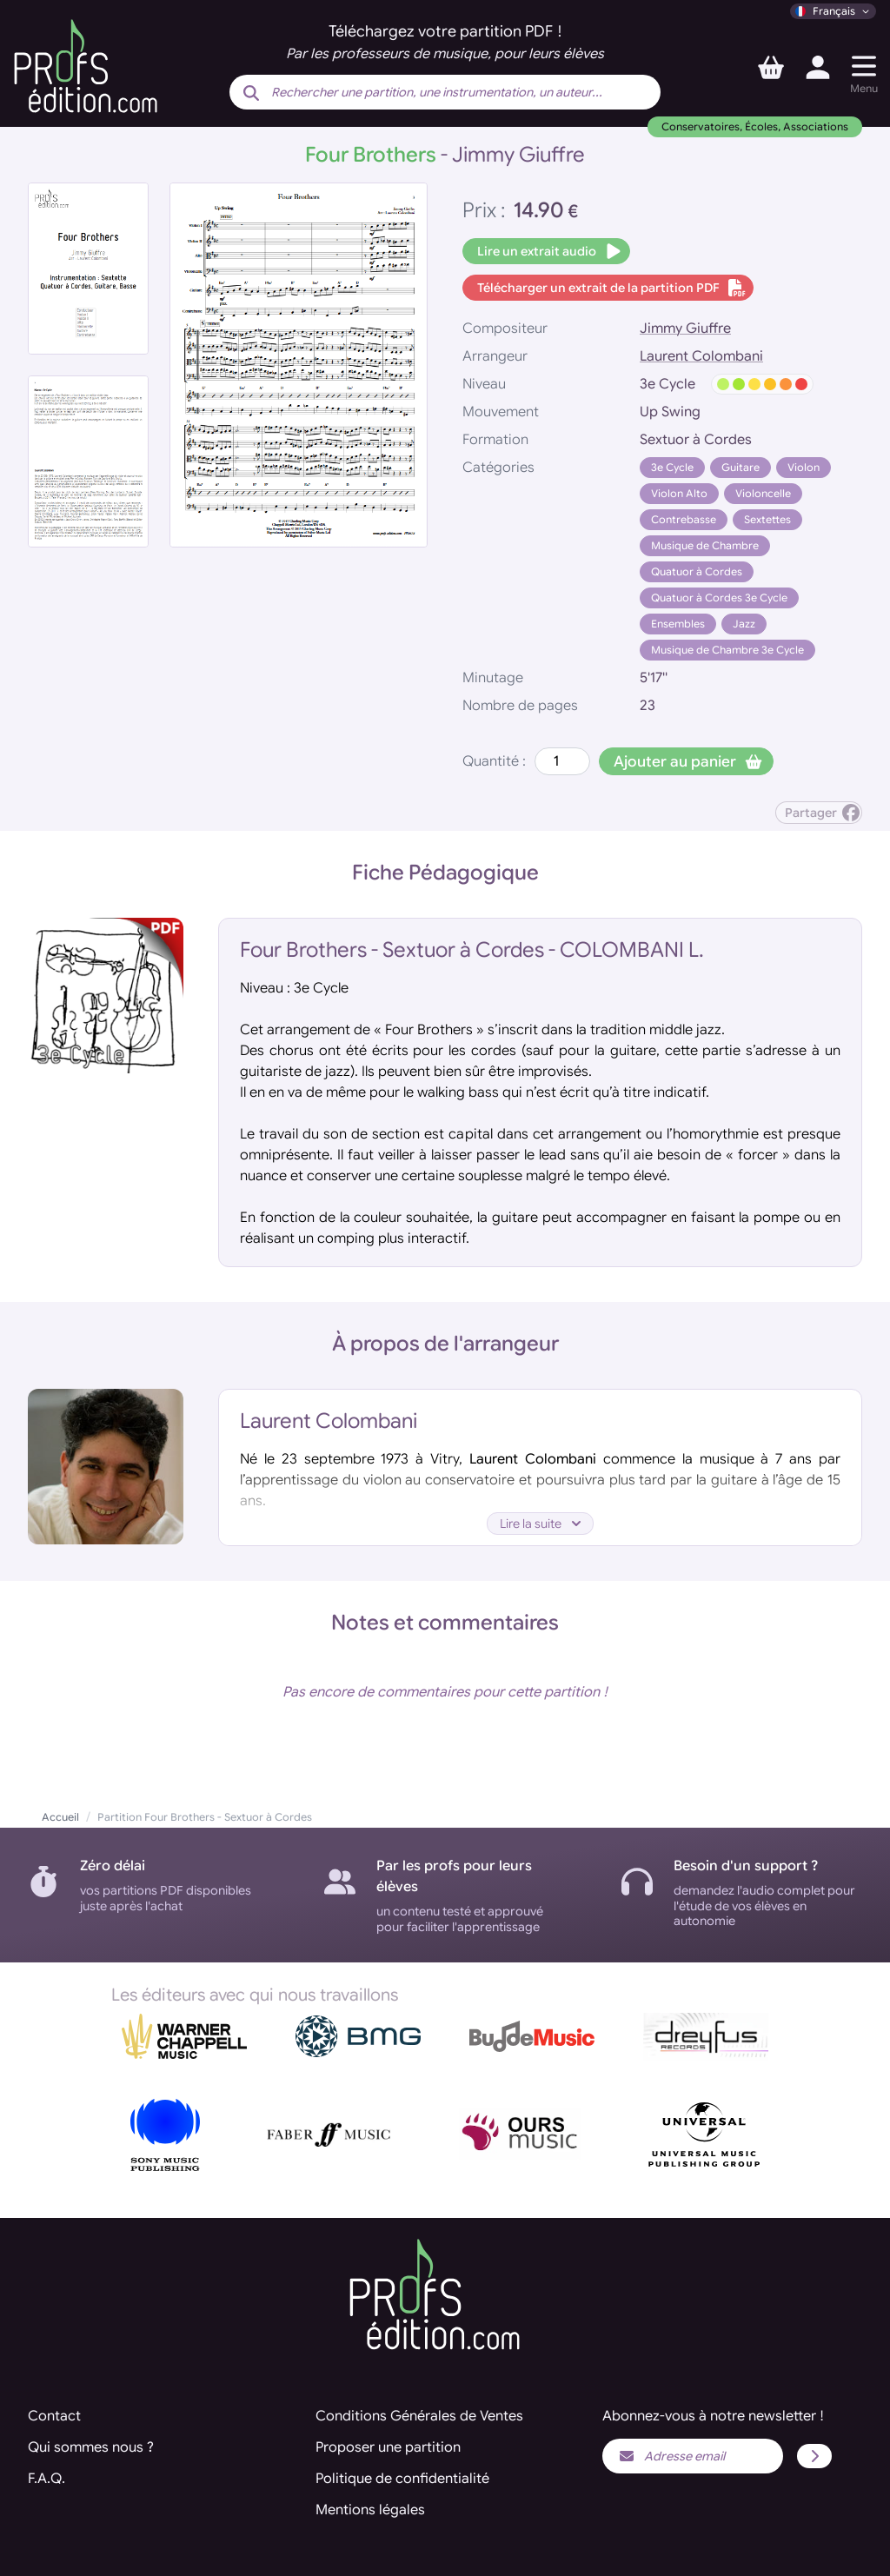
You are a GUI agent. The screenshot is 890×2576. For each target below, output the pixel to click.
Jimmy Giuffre (685, 328)
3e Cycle (672, 467)
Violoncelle (763, 493)
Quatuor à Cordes (696, 571)
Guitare (740, 467)
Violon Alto (679, 493)
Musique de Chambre (705, 545)
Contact (54, 2416)
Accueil (60, 1816)
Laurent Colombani (701, 356)
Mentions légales (370, 2510)
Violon (803, 467)
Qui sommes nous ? (91, 2447)
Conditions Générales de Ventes (419, 2416)
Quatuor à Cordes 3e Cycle (719, 597)
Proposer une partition (388, 2447)
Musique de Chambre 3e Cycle (727, 649)
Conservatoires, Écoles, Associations (754, 126)
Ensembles (678, 623)
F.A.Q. (46, 2478)
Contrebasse (683, 519)
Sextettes (767, 519)
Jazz (744, 623)
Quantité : (494, 761)
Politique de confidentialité (402, 2478)
